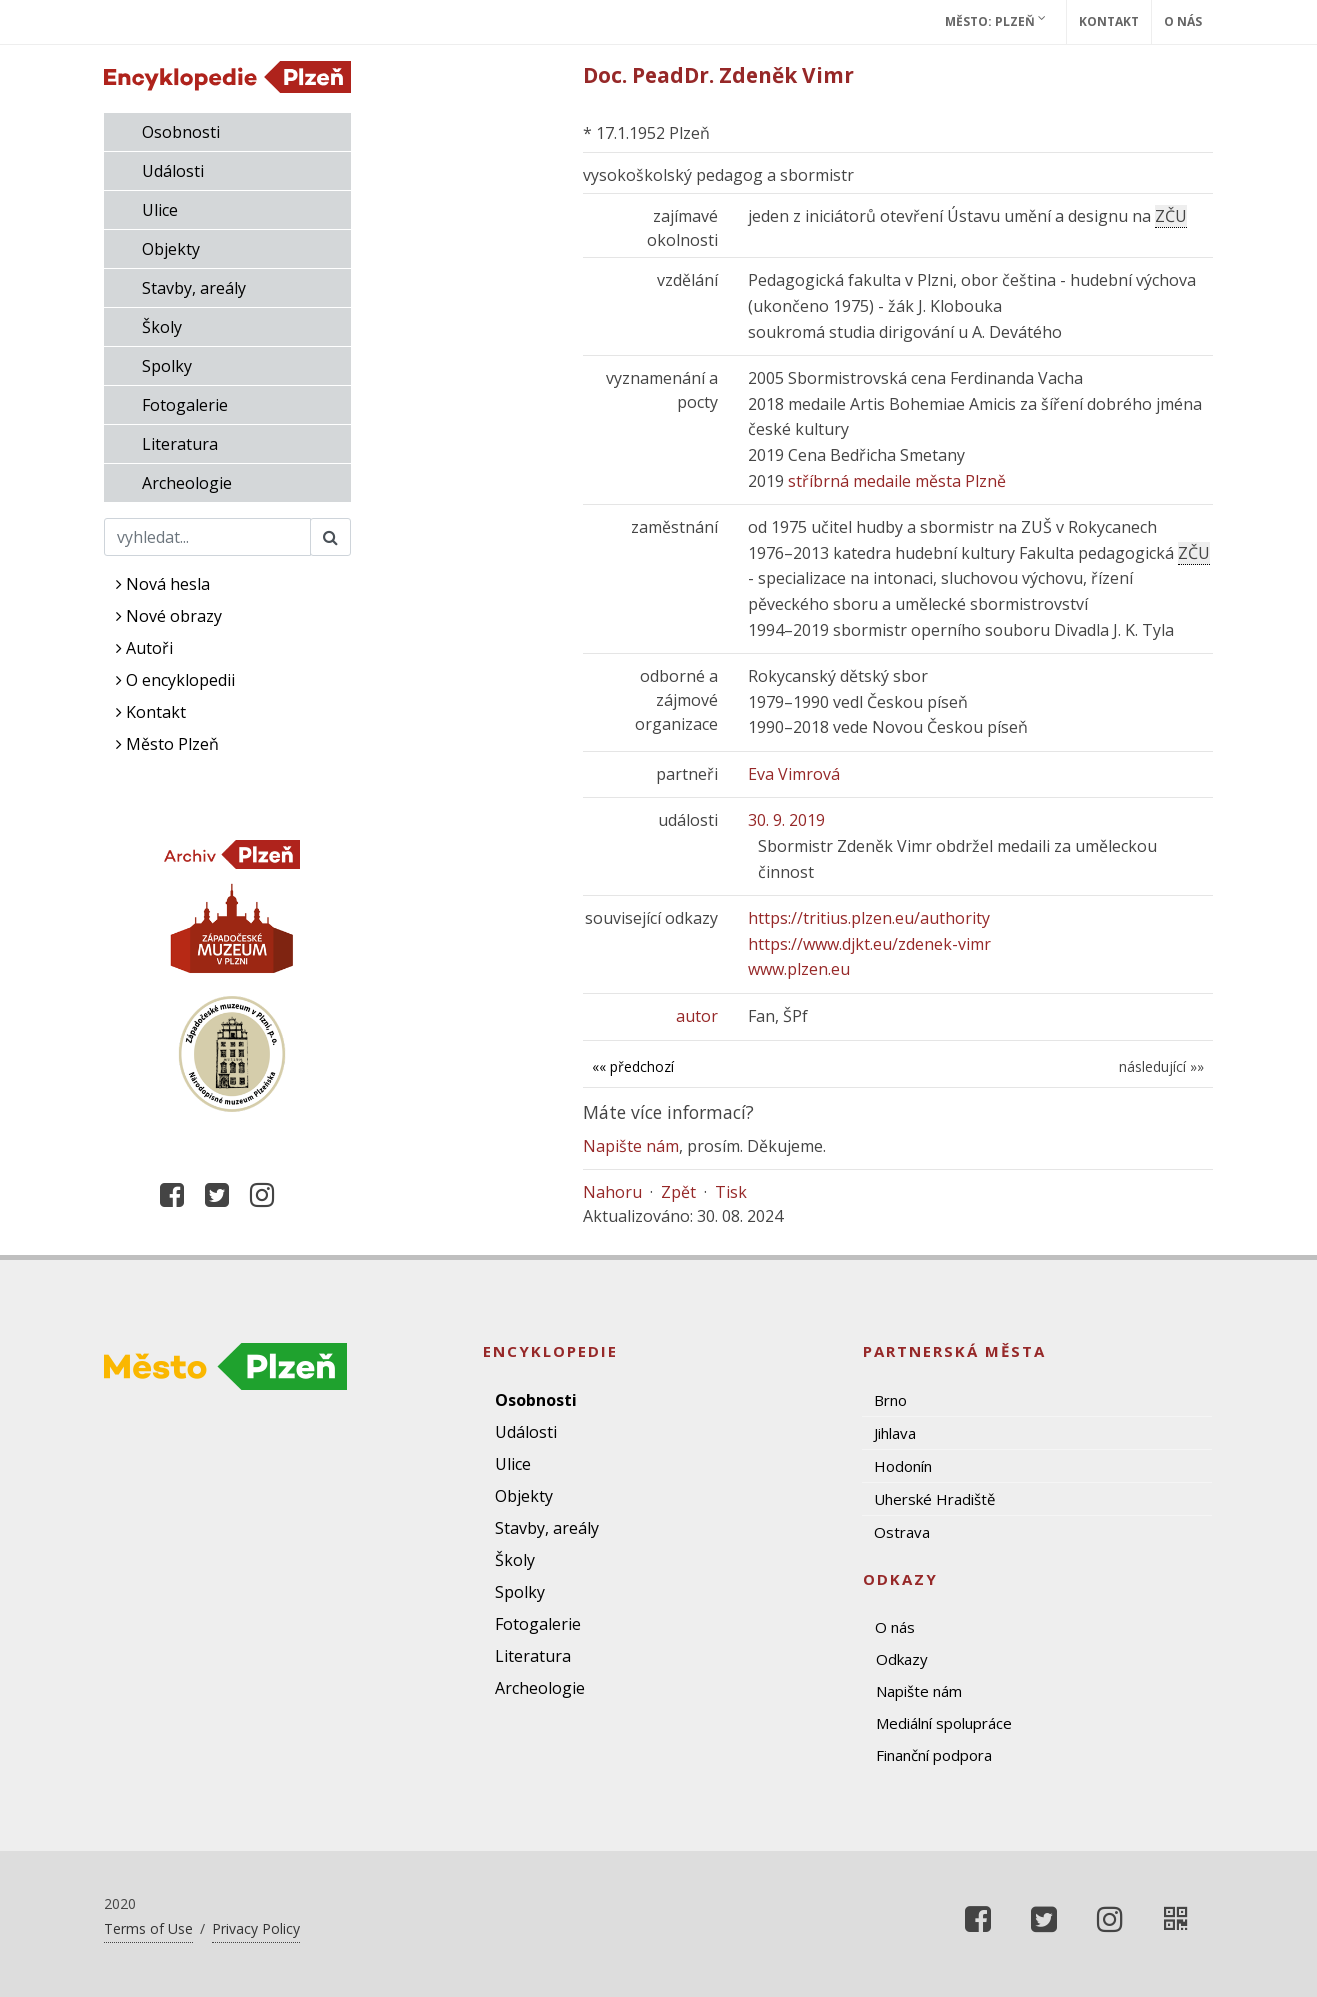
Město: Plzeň (995, 21)
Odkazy (902, 1659)
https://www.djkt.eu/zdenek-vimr (869, 944)
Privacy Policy (256, 1928)
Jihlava (895, 1433)
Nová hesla (163, 584)
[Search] (208, 537)
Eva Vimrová (794, 774)
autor (697, 1016)
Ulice (160, 210)
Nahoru (612, 1192)
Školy (162, 327)
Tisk (731, 1192)
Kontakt (1109, 21)
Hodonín (903, 1466)
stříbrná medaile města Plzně (897, 481)
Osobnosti (181, 132)
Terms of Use (148, 1928)
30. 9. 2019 (786, 820)
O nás (1183, 21)
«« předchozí (633, 1066)
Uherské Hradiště (934, 1499)
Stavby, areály (194, 288)
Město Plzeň (167, 744)
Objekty (171, 249)
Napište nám (631, 1146)
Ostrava (902, 1532)
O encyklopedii (175, 680)
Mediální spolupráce (944, 1723)
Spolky (167, 366)
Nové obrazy (169, 616)
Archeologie (187, 483)
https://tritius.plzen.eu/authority (869, 918)
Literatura (180, 444)
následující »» (1161, 1066)
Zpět (678, 1192)
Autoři (144, 648)
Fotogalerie (185, 405)
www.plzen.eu (799, 969)
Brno (890, 1400)
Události (173, 171)
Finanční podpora (934, 1755)
